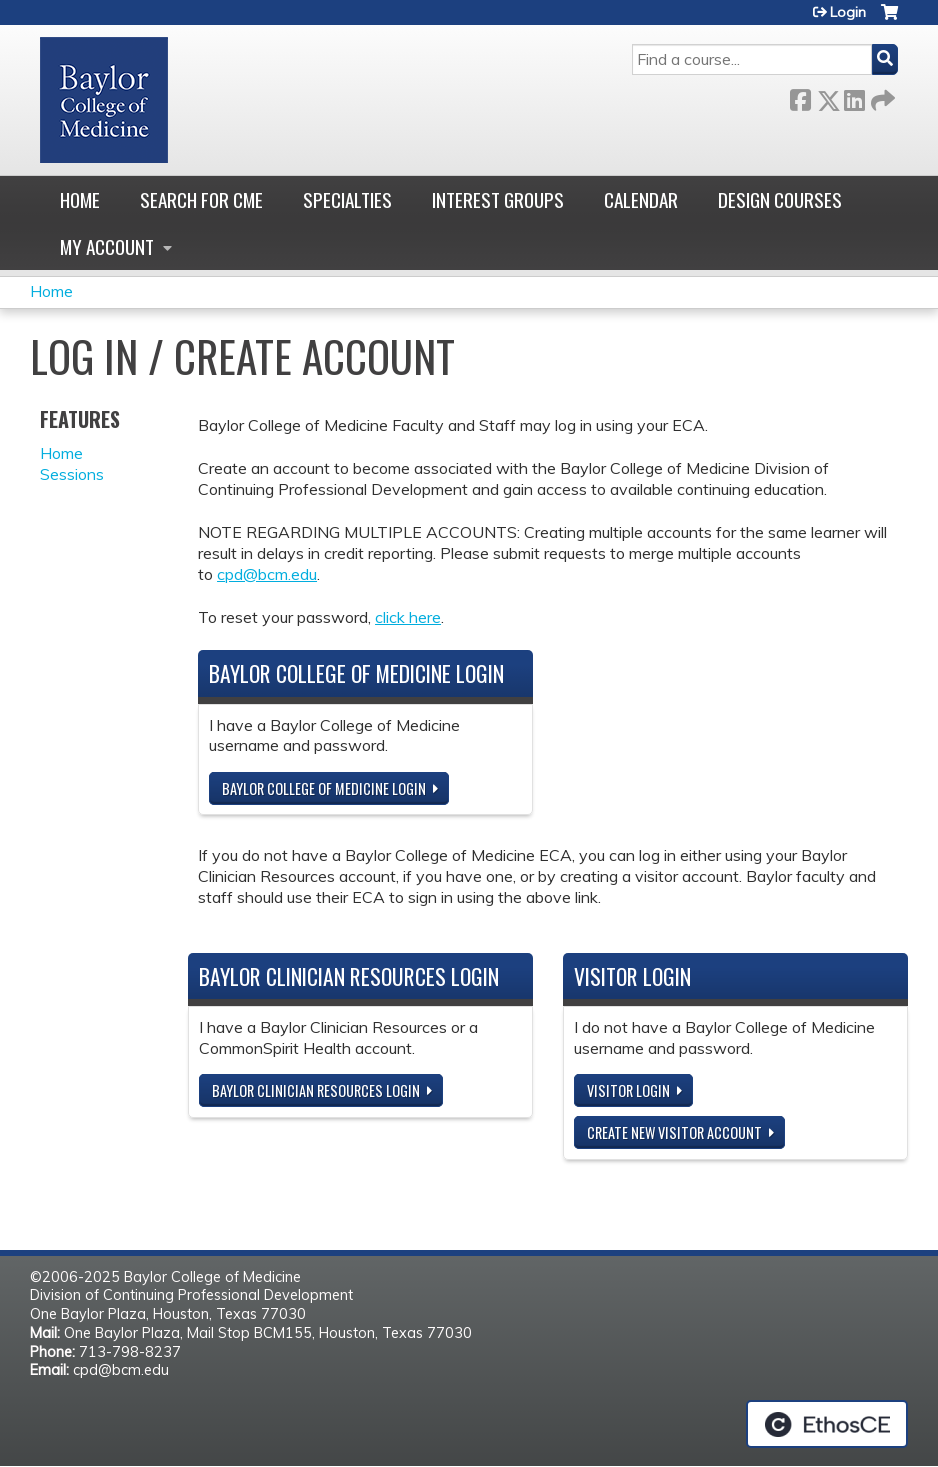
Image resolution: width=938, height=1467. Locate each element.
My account (107, 246)
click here (408, 617)
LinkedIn (854, 96)
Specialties (347, 199)
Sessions (72, 474)
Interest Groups (498, 199)
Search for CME (201, 199)
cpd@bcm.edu (267, 574)
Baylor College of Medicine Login (324, 788)
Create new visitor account (674, 1132)
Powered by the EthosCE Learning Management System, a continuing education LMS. (827, 1424)
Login (848, 12)
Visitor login (628, 1090)
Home (80, 199)
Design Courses (780, 199)
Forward (881, 96)
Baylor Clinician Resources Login (316, 1090)
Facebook (800, 96)
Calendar (641, 199)
